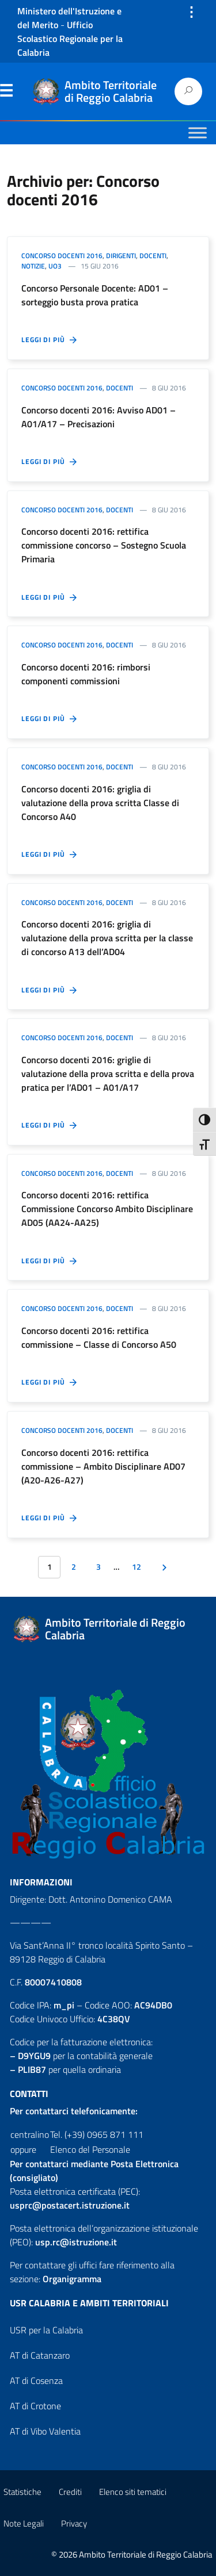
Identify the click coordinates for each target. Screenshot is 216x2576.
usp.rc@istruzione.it (76, 2242)
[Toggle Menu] (197, 132)
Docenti (152, 255)
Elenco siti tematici (132, 2491)
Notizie (33, 265)
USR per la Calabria (46, 2330)
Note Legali (23, 2523)
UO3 (55, 265)
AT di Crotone (35, 2406)
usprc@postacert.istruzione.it (70, 2205)
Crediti (70, 2491)
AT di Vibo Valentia (45, 2431)
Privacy (74, 2523)
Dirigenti (121, 255)
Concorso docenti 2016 (62, 255)
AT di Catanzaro (40, 2355)
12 (136, 1567)
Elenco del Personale (90, 2149)
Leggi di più (49, 340)
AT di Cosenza (36, 2380)
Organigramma (72, 2279)
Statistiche (22, 2491)
